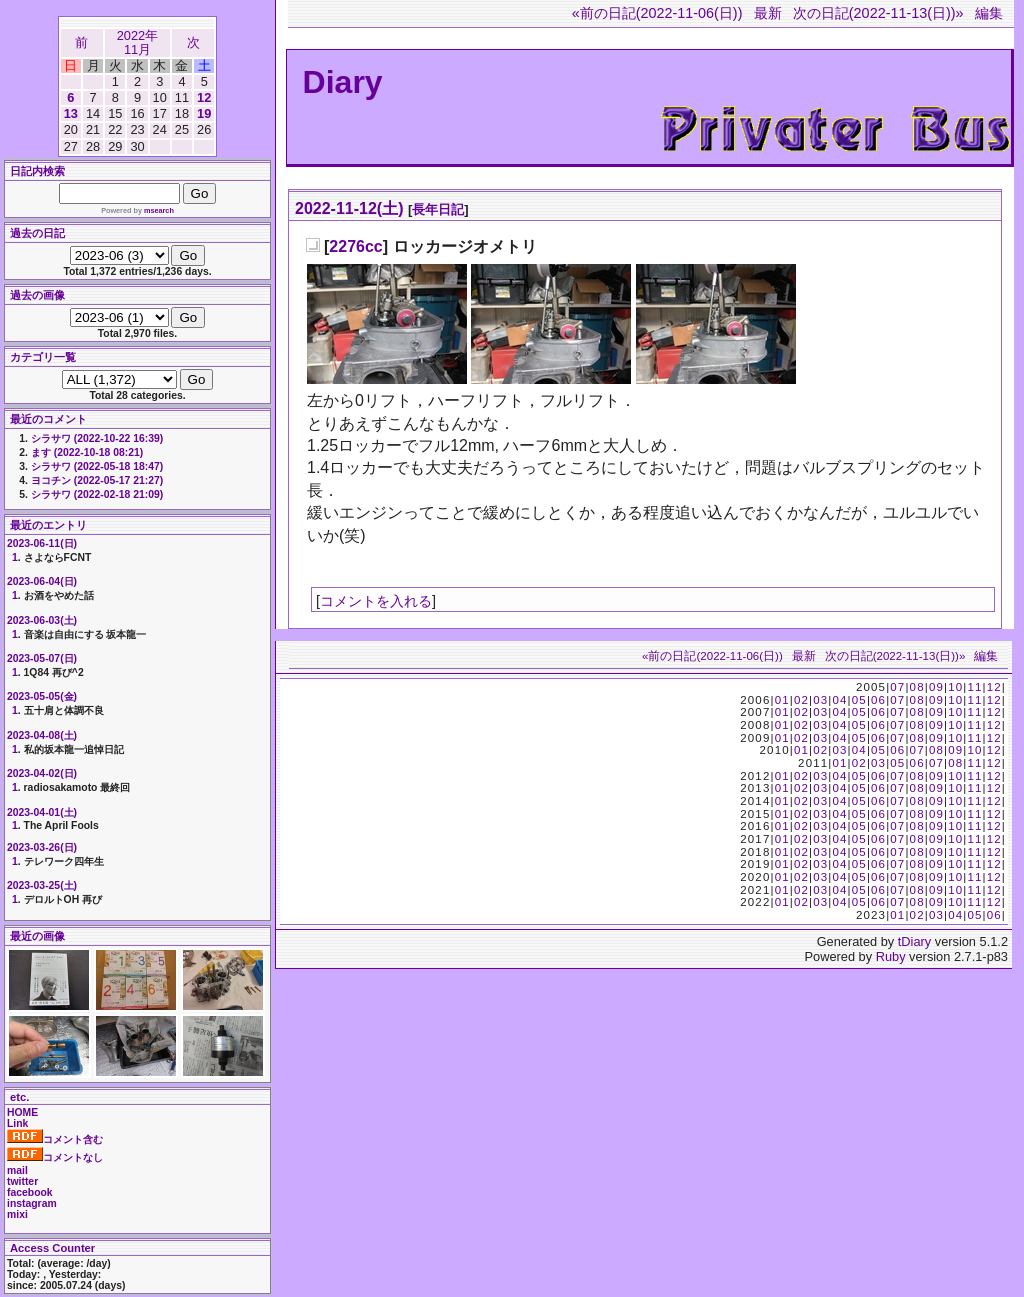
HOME (22, 1112)
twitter (22, 1181)
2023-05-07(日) (42, 658)
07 (897, 687)
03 (820, 700)
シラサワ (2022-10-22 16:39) (97, 438)
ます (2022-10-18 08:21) (87, 452)
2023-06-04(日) (42, 581)
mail (17, 1170)
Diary (343, 82)
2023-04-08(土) (42, 735)
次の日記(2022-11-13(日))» (878, 13)
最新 (768, 13)
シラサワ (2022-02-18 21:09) (97, 494)
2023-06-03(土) (42, 620)
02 (801, 700)
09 (936, 687)
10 (955, 687)
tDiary (914, 941)
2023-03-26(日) (42, 847)
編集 (989, 13)
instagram (32, 1203)
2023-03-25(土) (42, 885)
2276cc (355, 246)
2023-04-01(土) (42, 812)
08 (917, 687)
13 (71, 113)
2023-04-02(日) (42, 773)
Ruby (891, 956)
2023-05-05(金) (42, 696)
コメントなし (55, 1157)
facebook (30, 1192)
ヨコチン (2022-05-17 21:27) (97, 480)
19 (204, 113)
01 (782, 700)
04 (839, 700)
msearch (159, 210)
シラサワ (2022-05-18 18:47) (97, 466)
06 (878, 700)
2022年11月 (137, 42)
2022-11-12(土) (349, 208)
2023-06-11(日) (42, 543)
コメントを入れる (376, 601)
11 (974, 687)
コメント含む (55, 1139)
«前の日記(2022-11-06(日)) (657, 13)
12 (204, 97)
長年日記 (438, 209)
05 (859, 700)
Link (17, 1123)
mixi (17, 1214)
